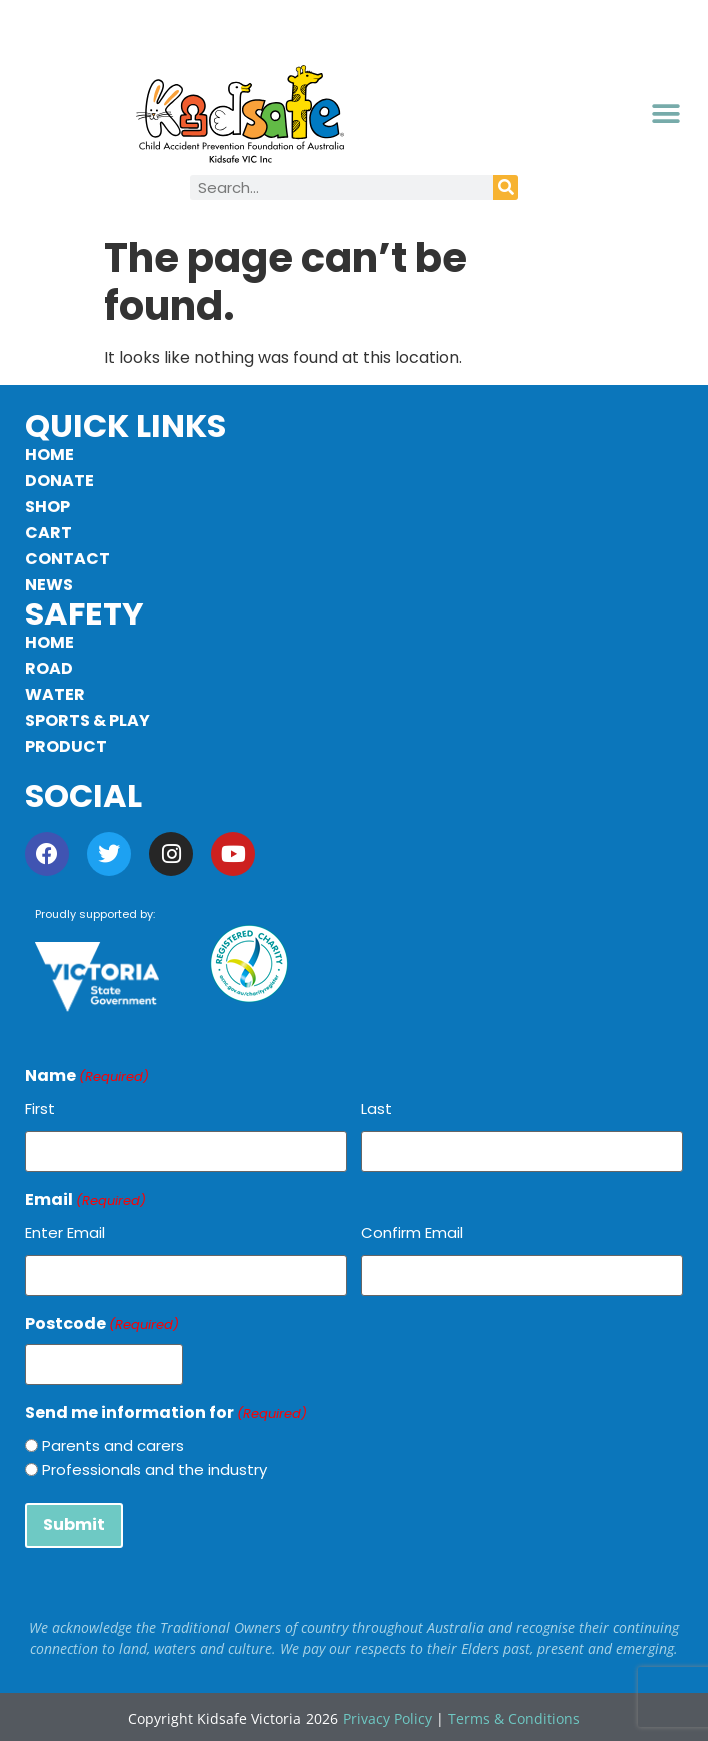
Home (49, 454)
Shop (47, 506)
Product (66, 746)
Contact (67, 558)
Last (376, 1108)
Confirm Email (412, 1232)
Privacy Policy (387, 1716)
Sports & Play (87, 720)
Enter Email (65, 1232)
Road (49, 668)
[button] (666, 114)
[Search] (505, 187)
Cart (48, 532)
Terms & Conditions (514, 1716)
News (49, 584)
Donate (59, 480)
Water (55, 694)
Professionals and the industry (154, 1468)
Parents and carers (113, 1444)
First (40, 1108)
